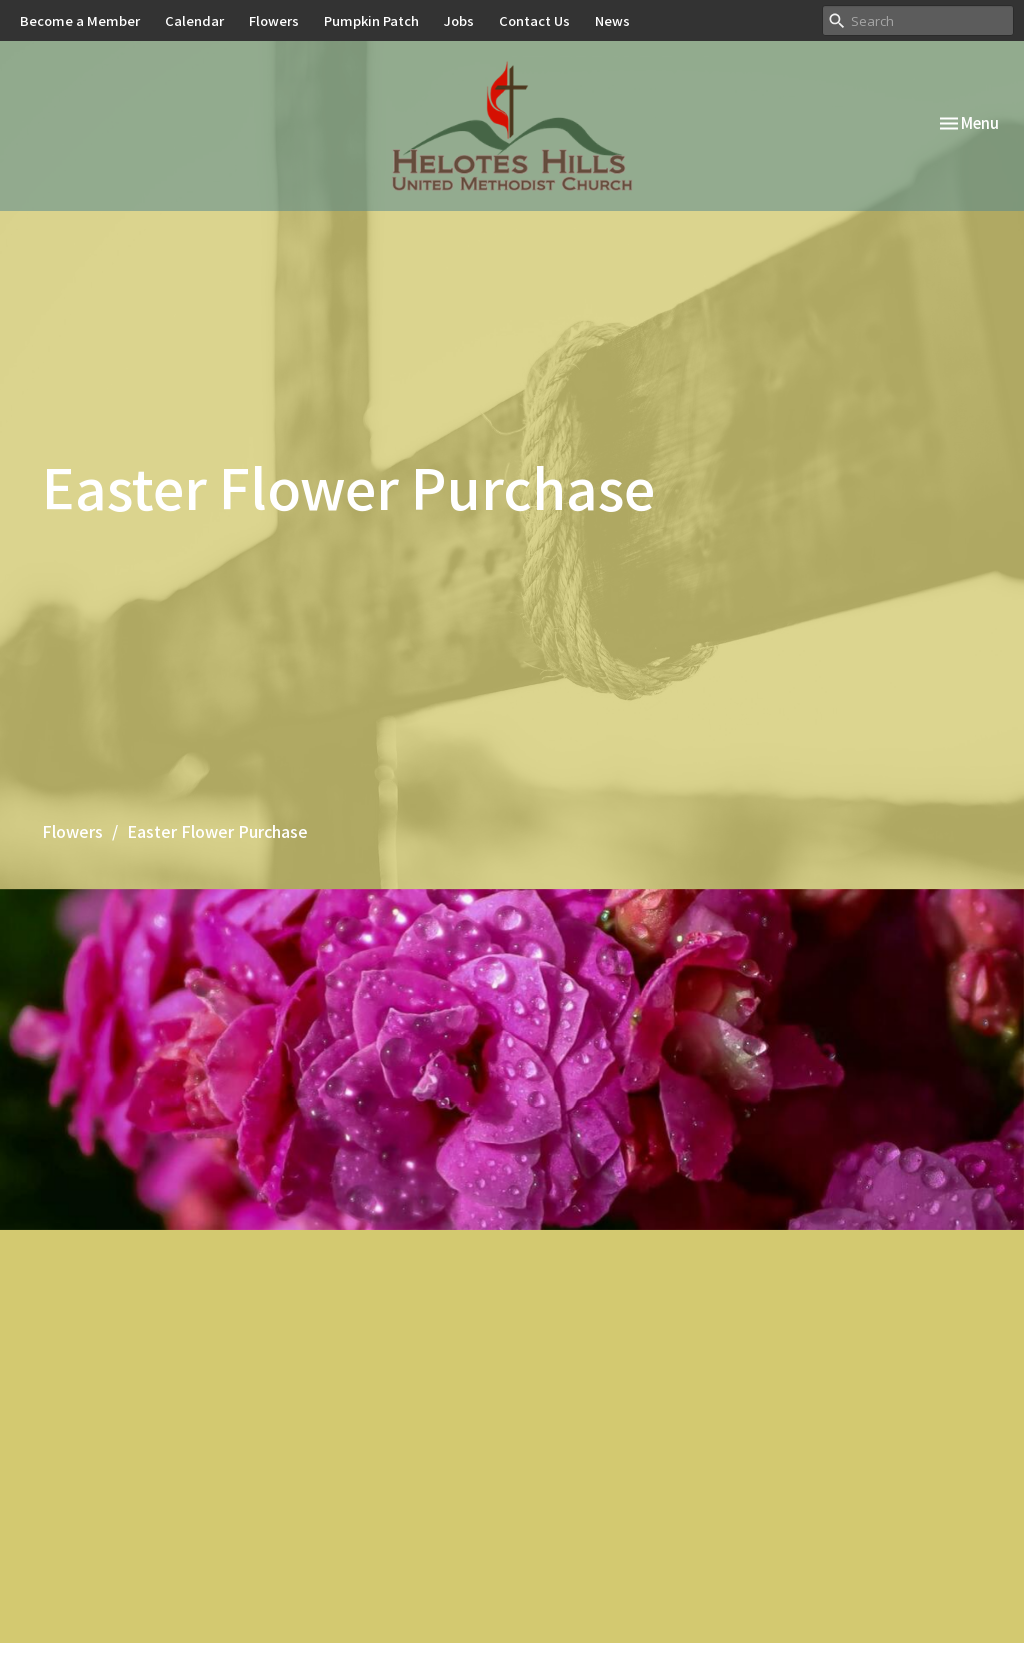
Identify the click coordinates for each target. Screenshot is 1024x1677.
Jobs (459, 20)
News (612, 20)
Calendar (194, 20)
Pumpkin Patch (371, 20)
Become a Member (80, 20)
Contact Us (534, 20)
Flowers (274, 20)
